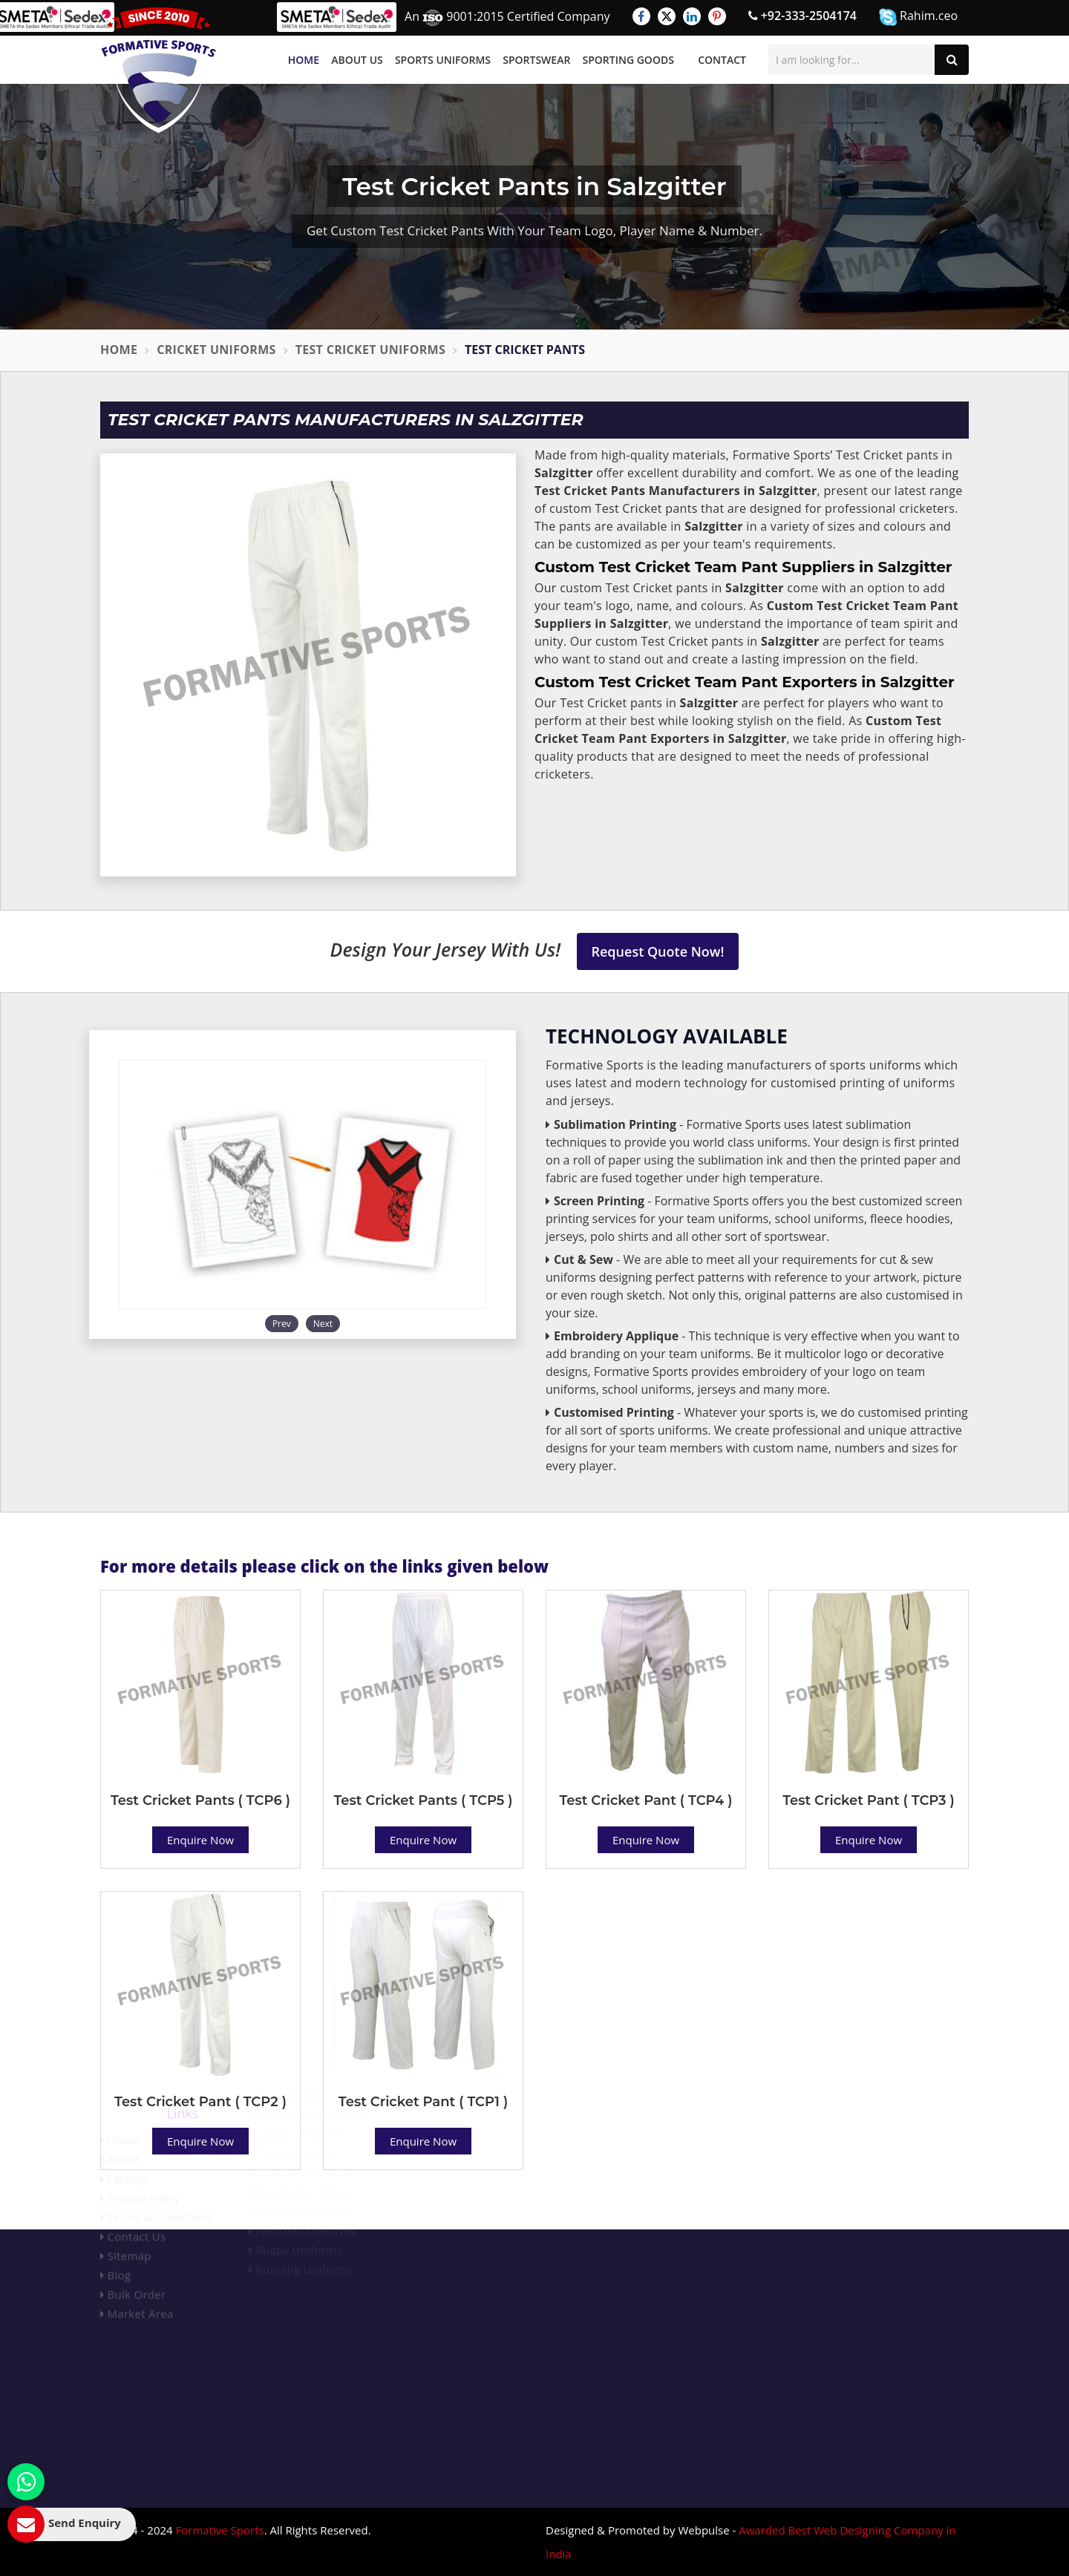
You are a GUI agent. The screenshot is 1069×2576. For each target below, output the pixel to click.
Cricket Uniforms (216, 349)
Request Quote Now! (658, 951)
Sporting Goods (628, 60)
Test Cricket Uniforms (370, 349)
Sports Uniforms (443, 60)
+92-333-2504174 (802, 15)
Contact (722, 60)
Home (303, 60)
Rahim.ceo (918, 16)
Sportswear (536, 60)
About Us (357, 60)
